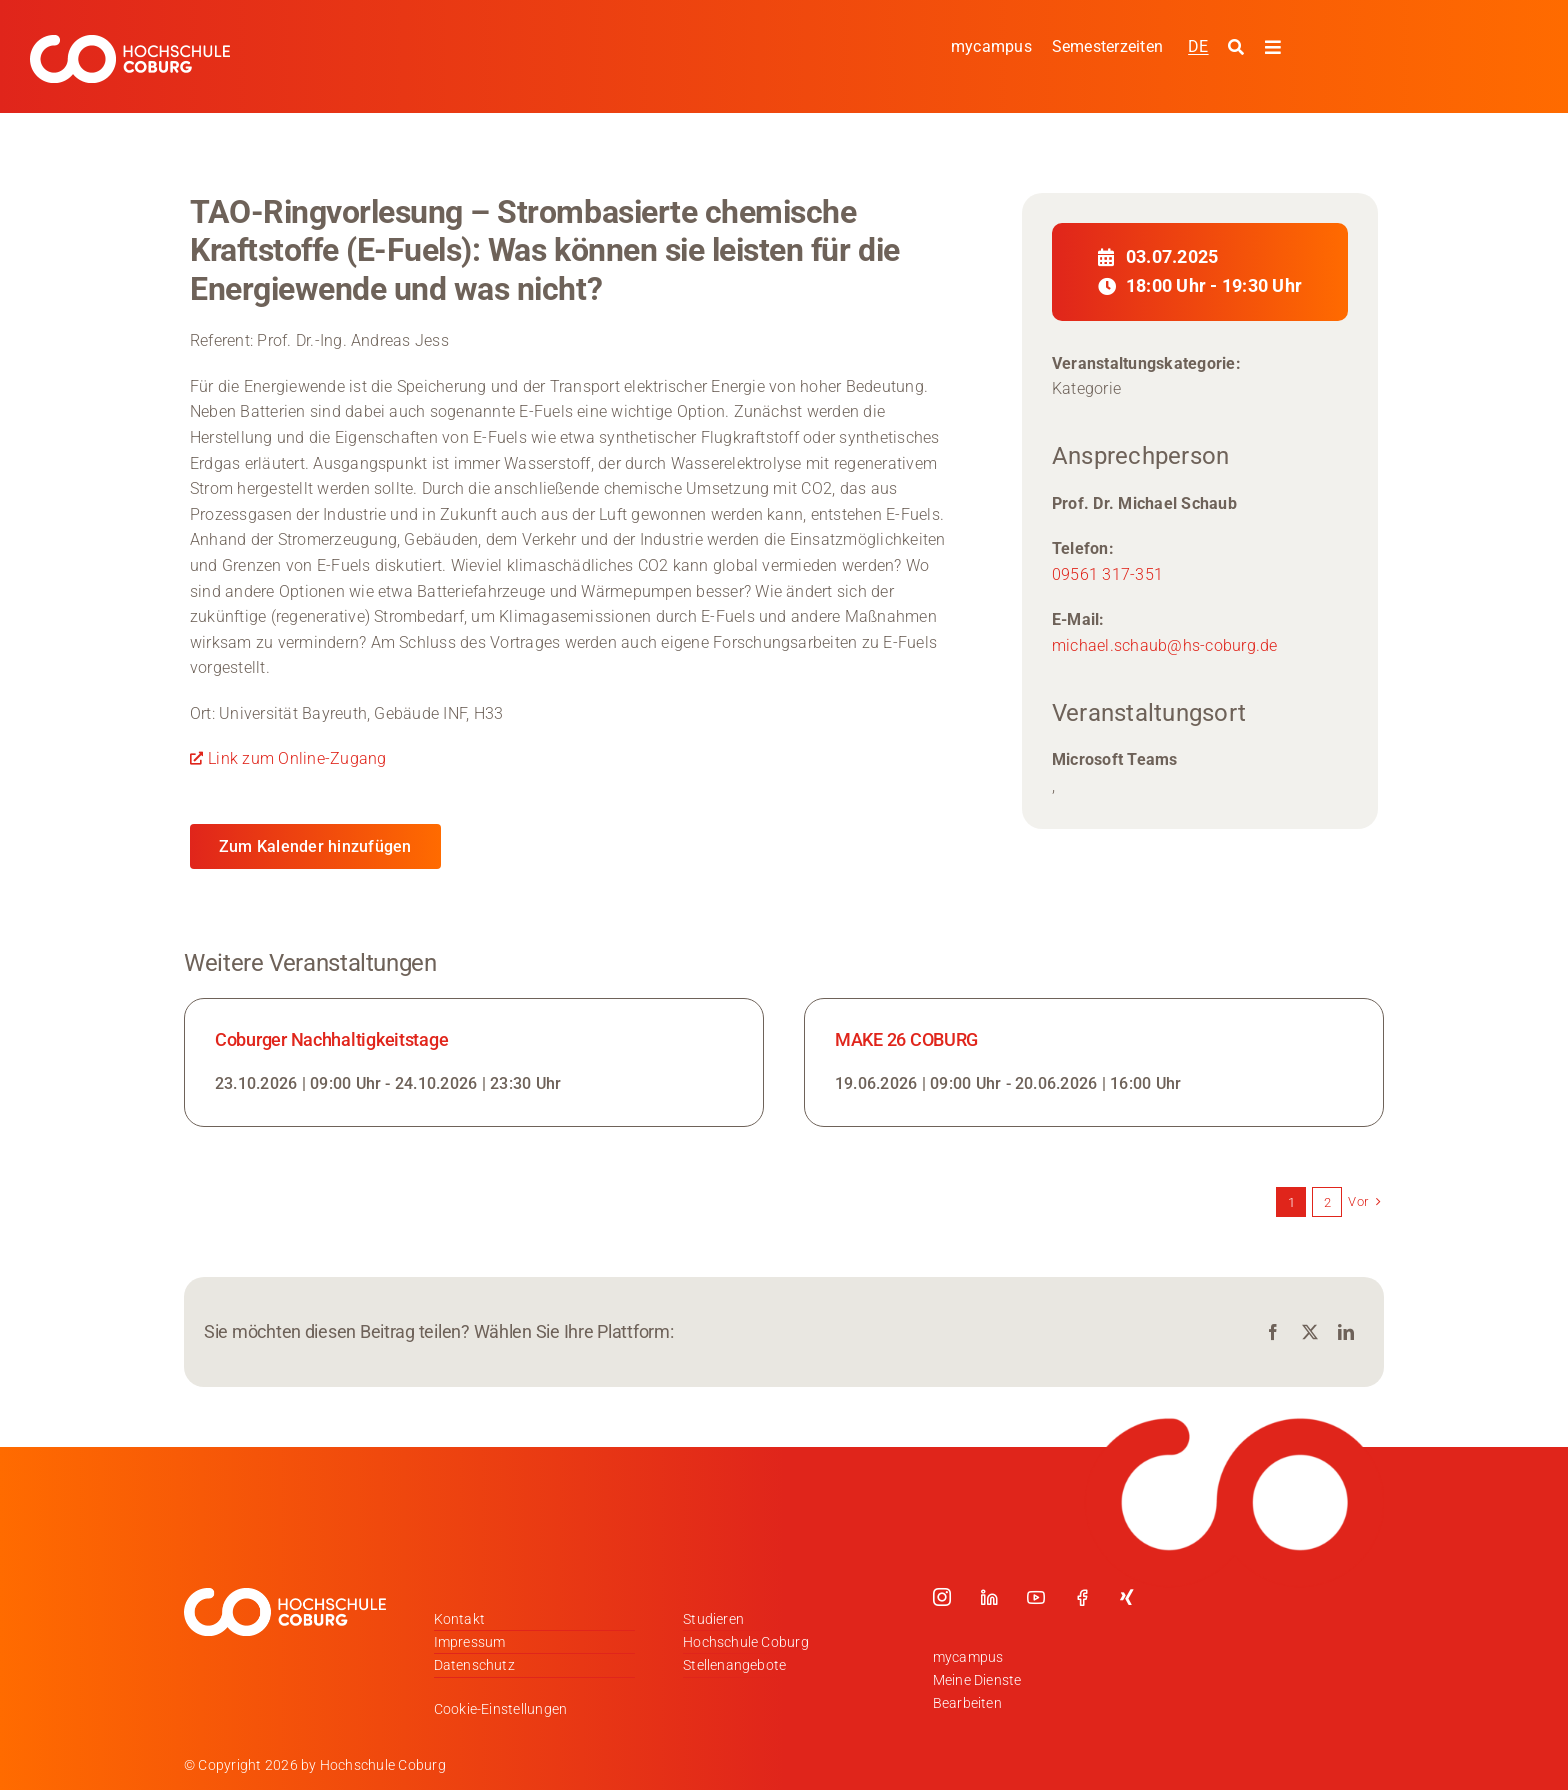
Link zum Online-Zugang (297, 758)
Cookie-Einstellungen (501, 1709)
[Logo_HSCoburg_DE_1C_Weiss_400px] (130, 42)
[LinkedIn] (1346, 1332)
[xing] (1127, 1597)
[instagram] (942, 1597)
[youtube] (1036, 1597)
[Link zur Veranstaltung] (474, 1062)
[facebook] (1082, 1597)
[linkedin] (989, 1597)
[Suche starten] (1238, 48)
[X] (1310, 1332)
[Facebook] (1273, 1332)
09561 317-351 (1107, 574)
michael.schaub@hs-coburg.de (1164, 645)
